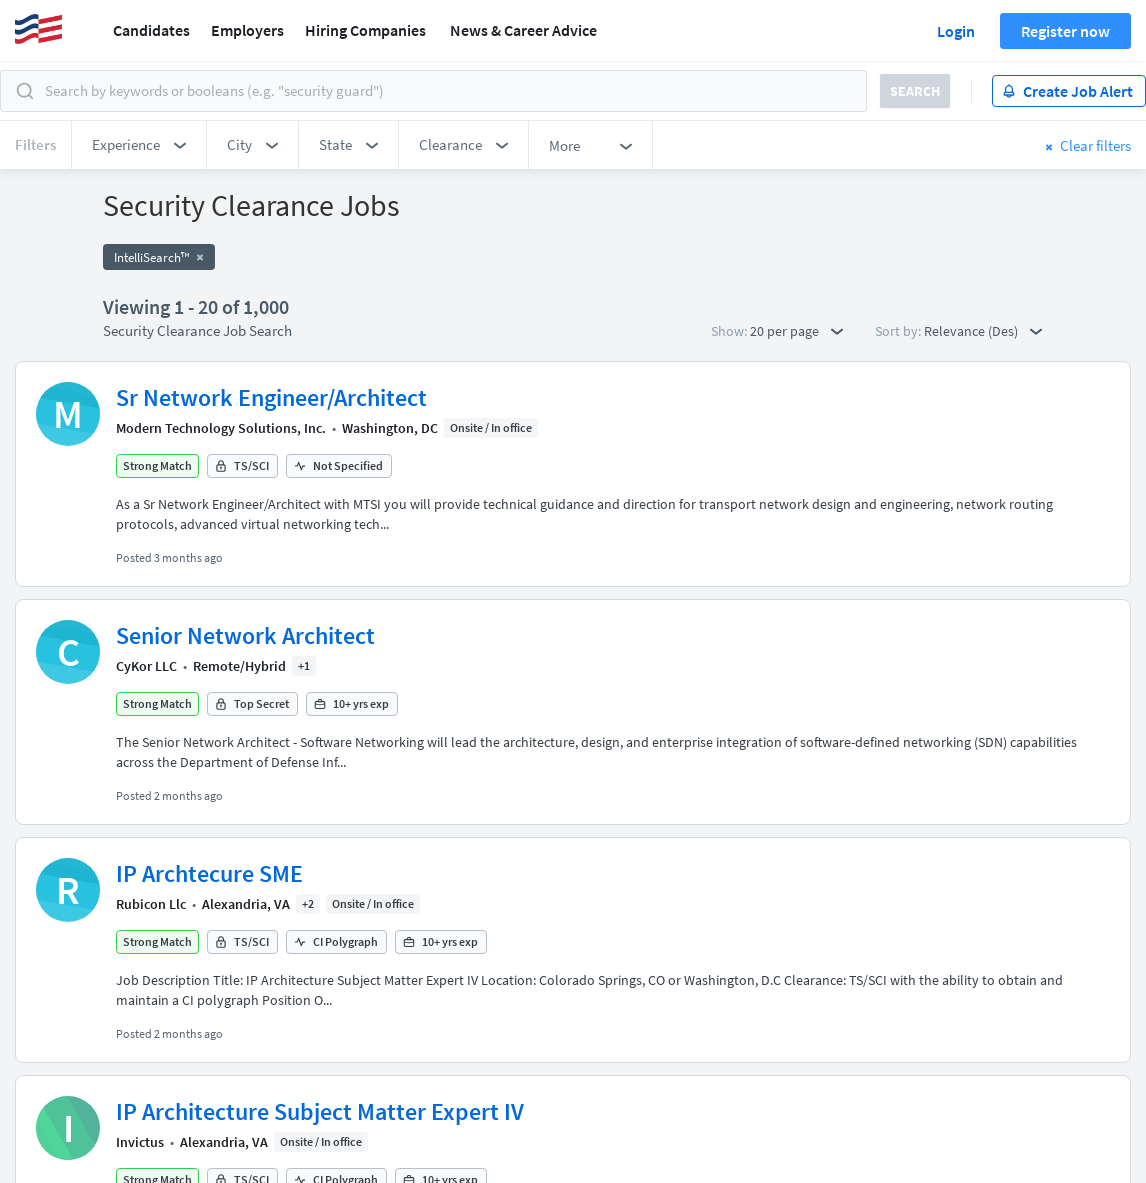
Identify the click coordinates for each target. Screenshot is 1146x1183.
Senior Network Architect (245, 635)
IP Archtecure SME (209, 873)
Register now (1065, 31)
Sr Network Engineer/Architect (271, 397)
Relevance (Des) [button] (983, 331)
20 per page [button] (796, 331)
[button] (139, 145)
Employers (247, 30)
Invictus (140, 1142)
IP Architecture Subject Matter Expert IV (320, 1111)
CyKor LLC (146, 666)
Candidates (151, 30)
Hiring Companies (365, 30)
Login (956, 31)
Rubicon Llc (151, 904)
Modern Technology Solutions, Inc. (221, 428)
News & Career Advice (523, 30)
